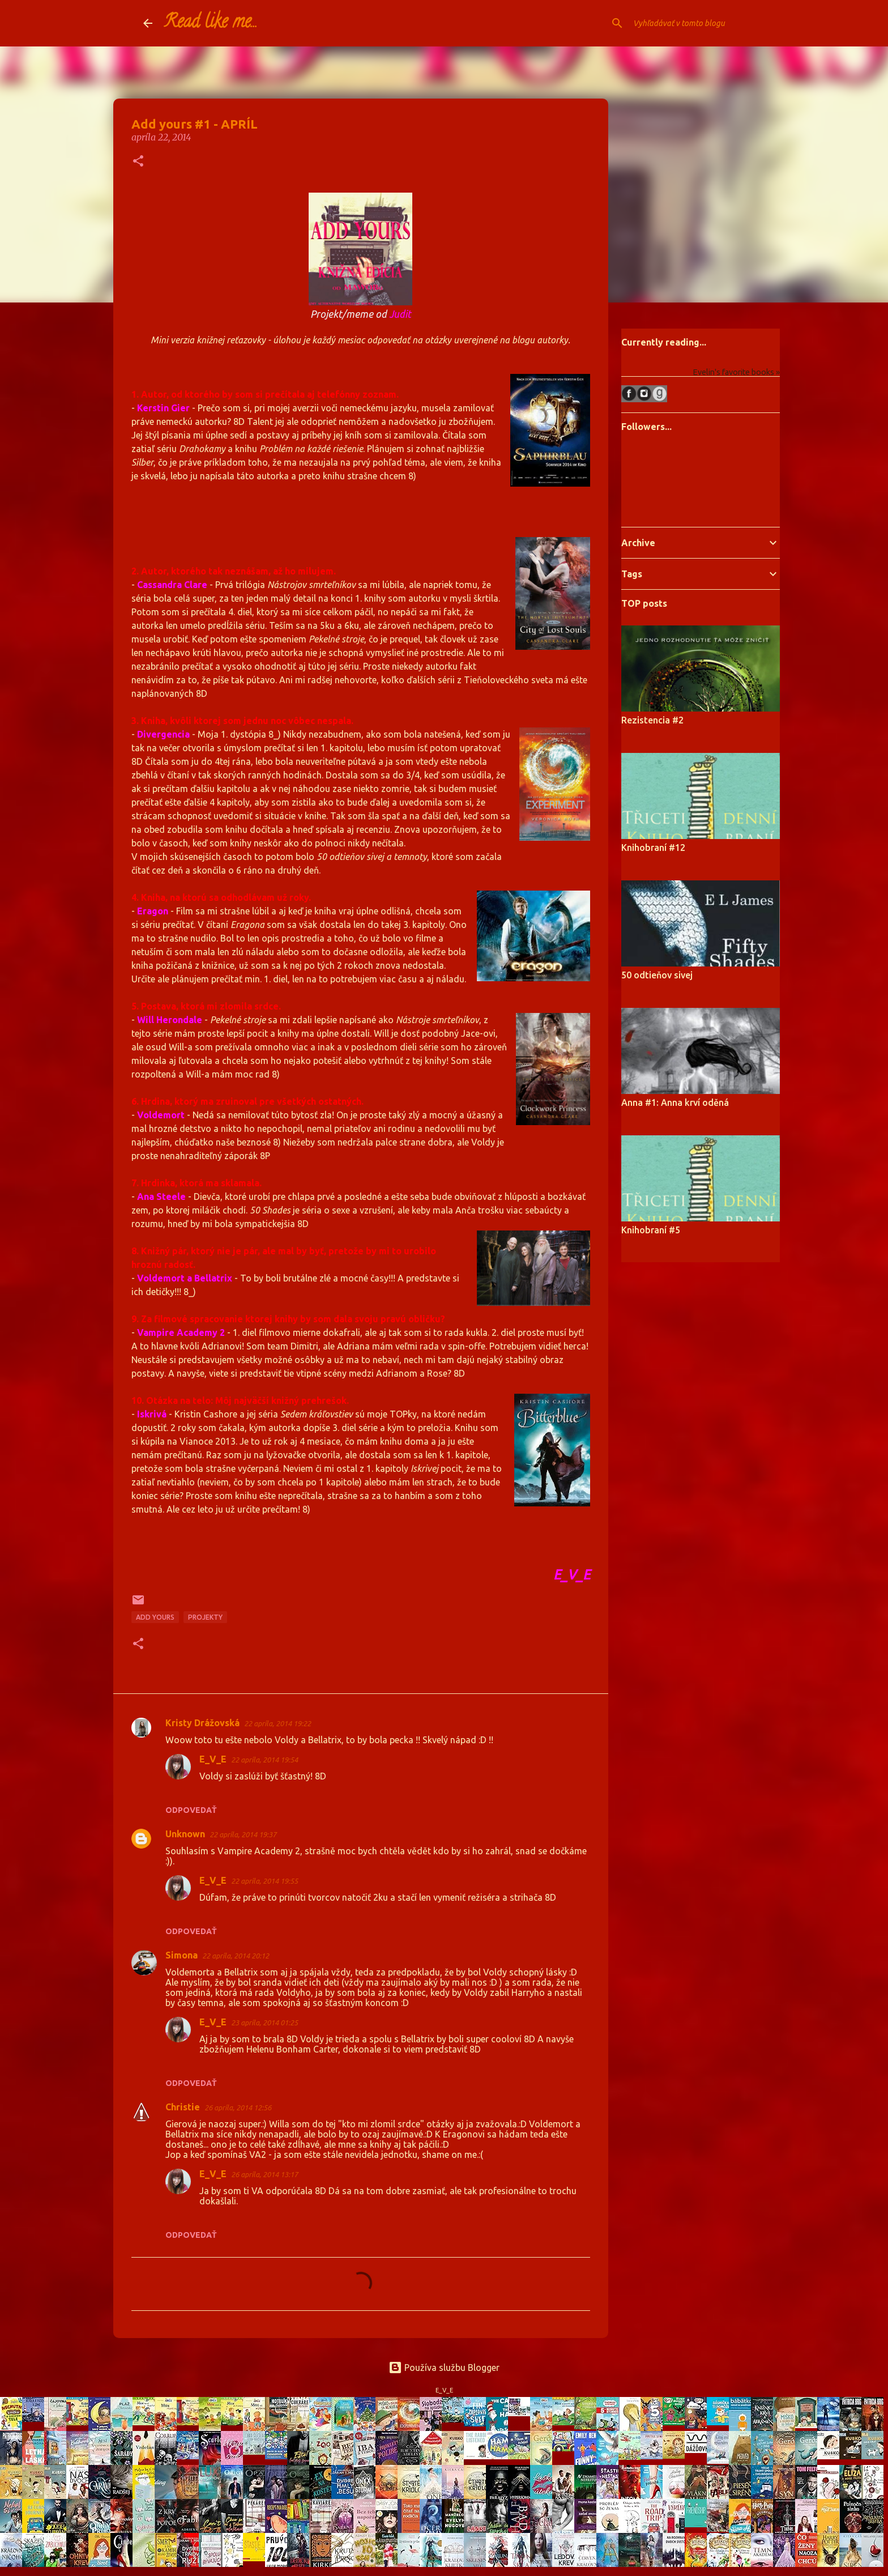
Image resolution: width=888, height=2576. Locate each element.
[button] (138, 161)
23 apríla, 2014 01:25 (264, 2022)
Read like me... (211, 23)
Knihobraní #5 (650, 1230)
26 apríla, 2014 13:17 (264, 2174)
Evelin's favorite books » (736, 372)
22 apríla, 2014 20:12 (235, 1956)
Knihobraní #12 (653, 847)
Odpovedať (191, 1810)
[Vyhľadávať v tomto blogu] (688, 23)
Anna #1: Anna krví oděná (675, 1102)
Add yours (155, 1617)
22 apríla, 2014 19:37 (243, 1834)
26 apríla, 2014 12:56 (237, 2107)
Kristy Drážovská (202, 1723)
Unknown (185, 1834)
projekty (205, 1617)
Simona (181, 1955)
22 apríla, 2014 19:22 (277, 1723)
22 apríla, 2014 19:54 (264, 1760)
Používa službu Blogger (444, 2367)
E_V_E (213, 1759)
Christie (182, 2107)
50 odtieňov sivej (657, 975)
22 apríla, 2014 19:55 (264, 1881)
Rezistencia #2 (652, 720)
